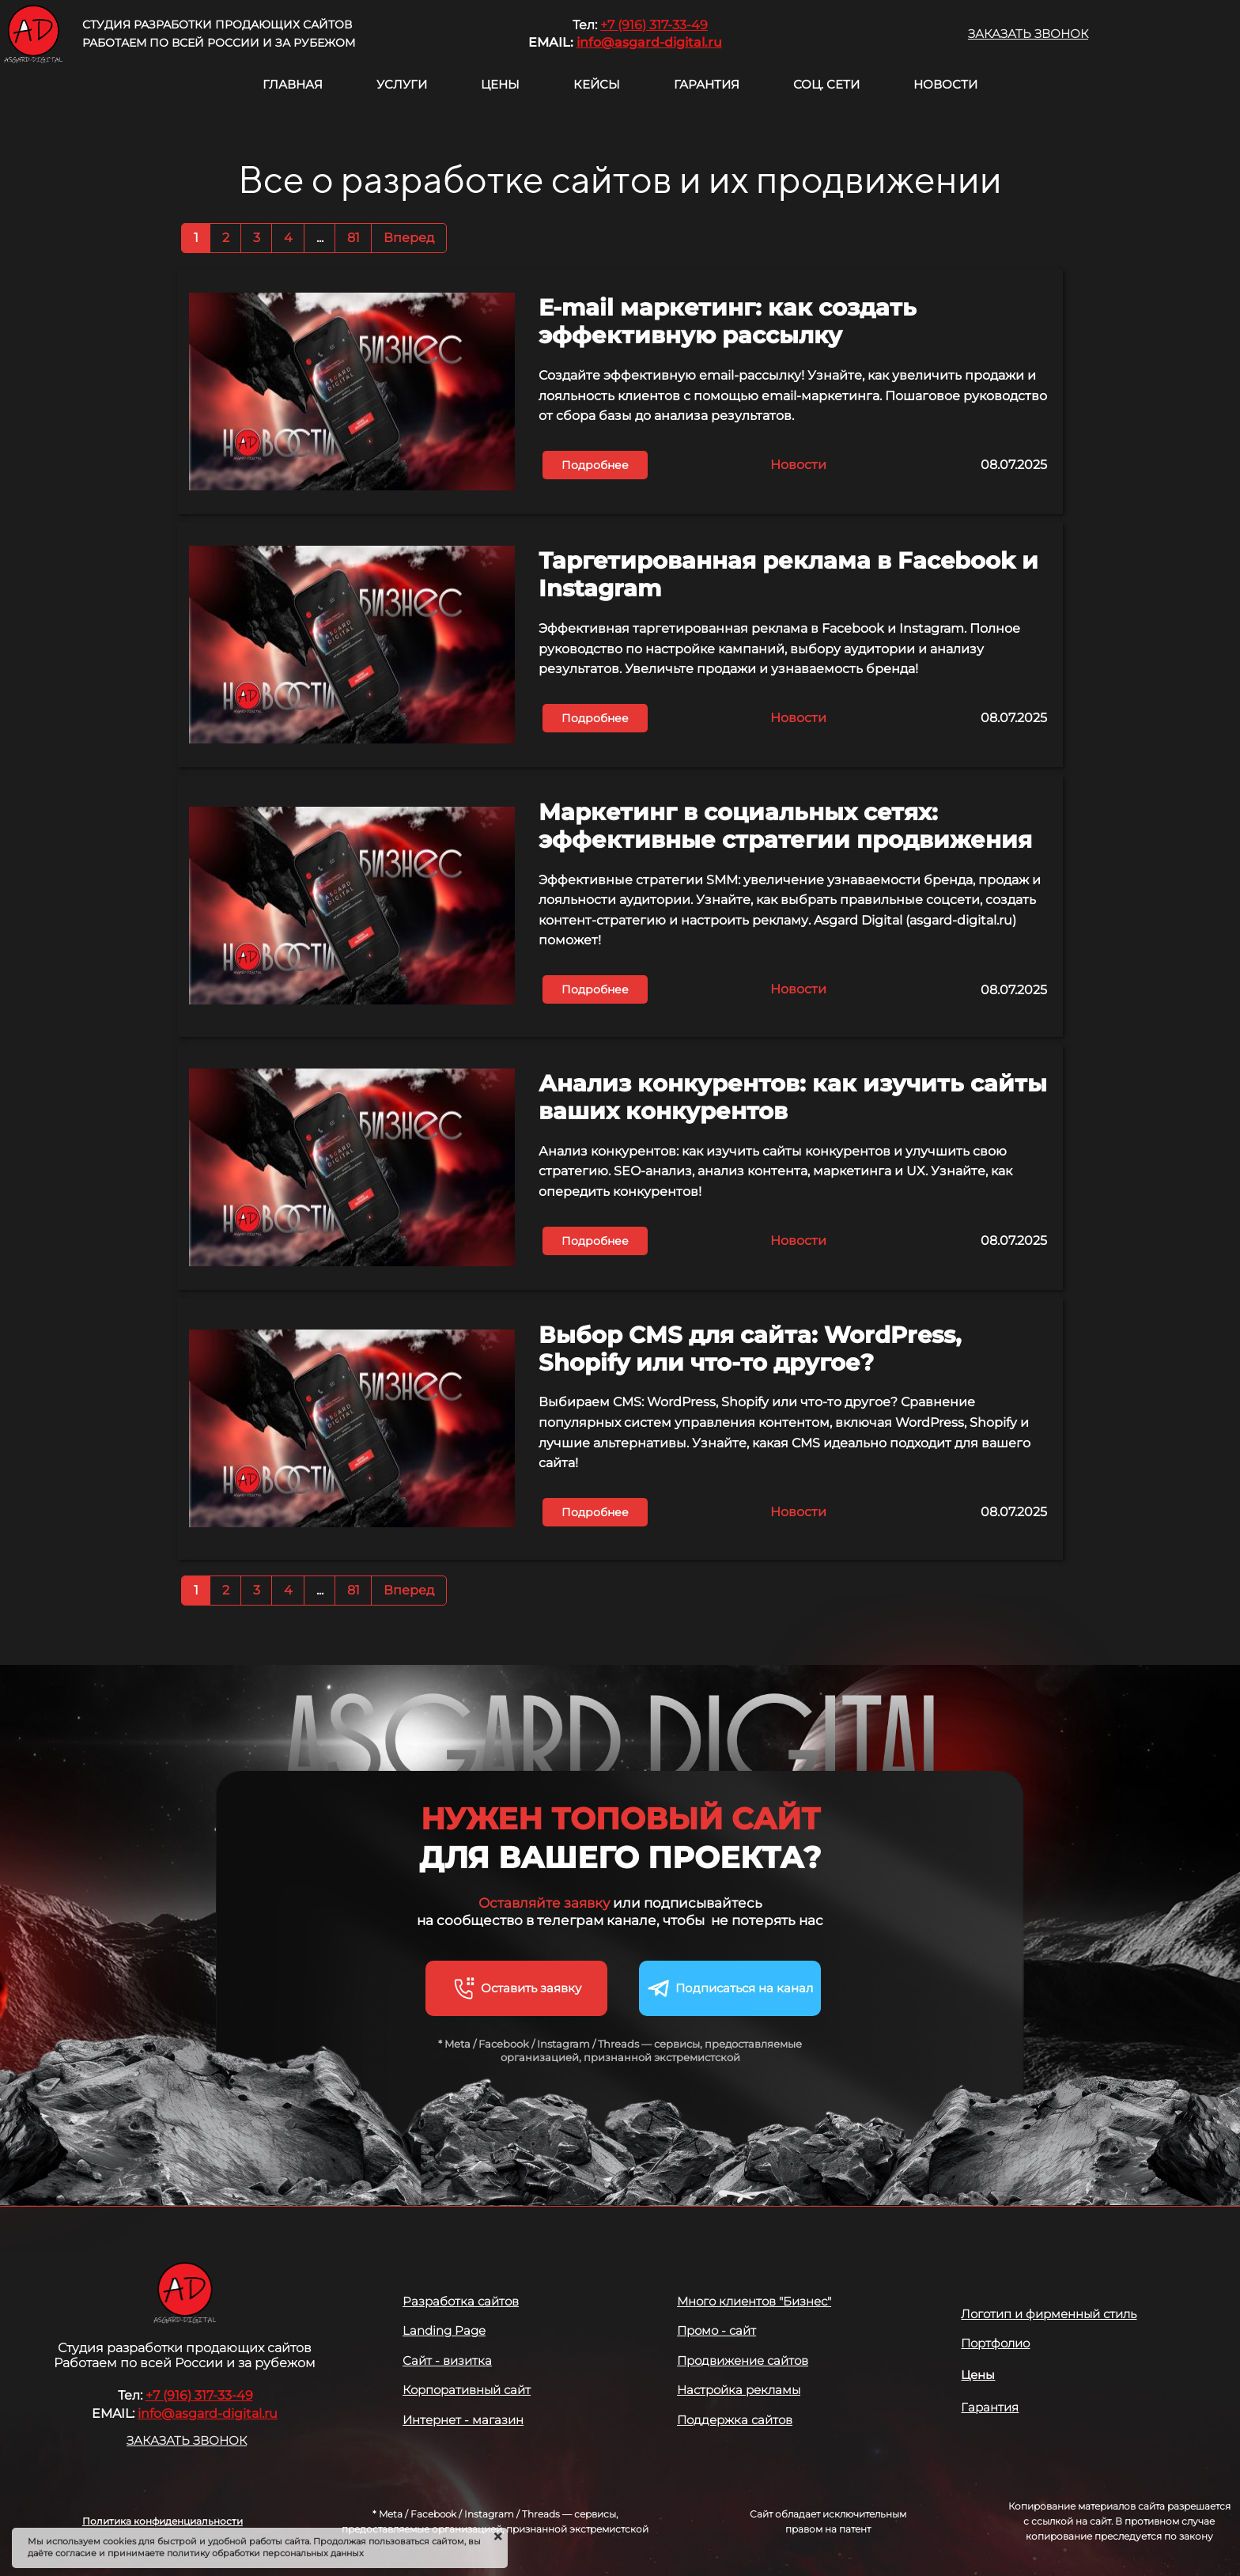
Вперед (409, 237)
